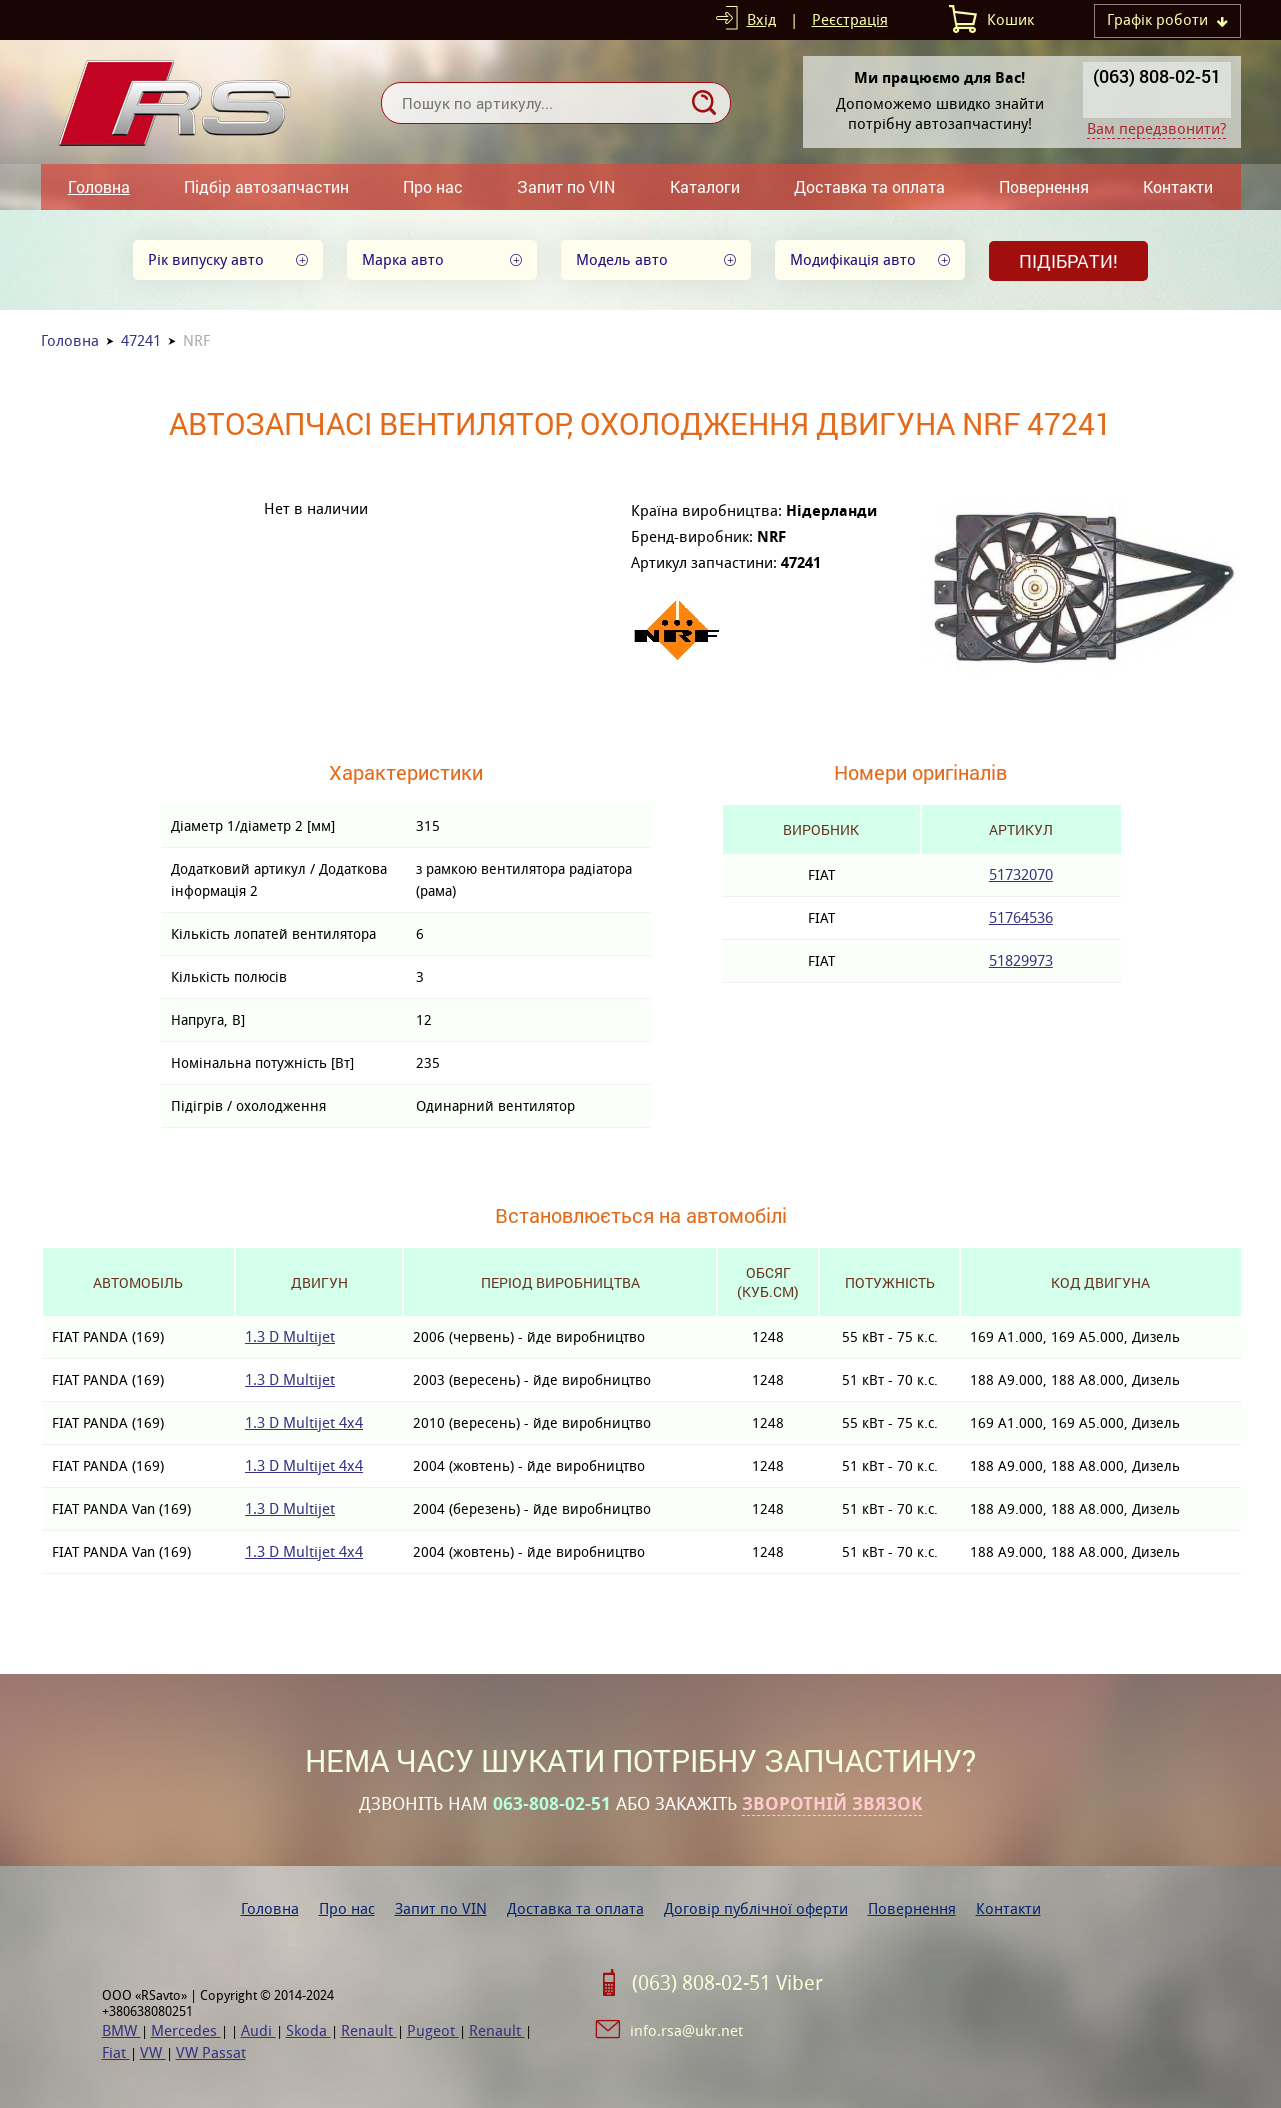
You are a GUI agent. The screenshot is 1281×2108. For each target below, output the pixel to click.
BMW (121, 2030)
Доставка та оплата (869, 186)
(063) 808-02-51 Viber (727, 1983)
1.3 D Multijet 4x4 (304, 1422)
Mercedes (186, 2030)
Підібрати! (1068, 261)
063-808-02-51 (552, 1804)
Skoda (308, 2030)
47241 (141, 340)
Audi (258, 2030)
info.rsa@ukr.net (686, 2030)
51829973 (1021, 960)
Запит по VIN (566, 186)
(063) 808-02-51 (1157, 76)
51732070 (1021, 874)
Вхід (761, 19)
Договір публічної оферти (756, 1908)
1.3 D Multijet (290, 1336)
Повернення (1044, 186)
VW (153, 2052)
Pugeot (433, 2030)
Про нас (433, 186)
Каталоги (705, 186)
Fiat (116, 2052)
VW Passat (211, 2052)
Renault (369, 2030)
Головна (99, 186)
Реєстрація (850, 19)
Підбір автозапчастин (266, 186)
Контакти (1178, 186)
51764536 (1021, 917)
